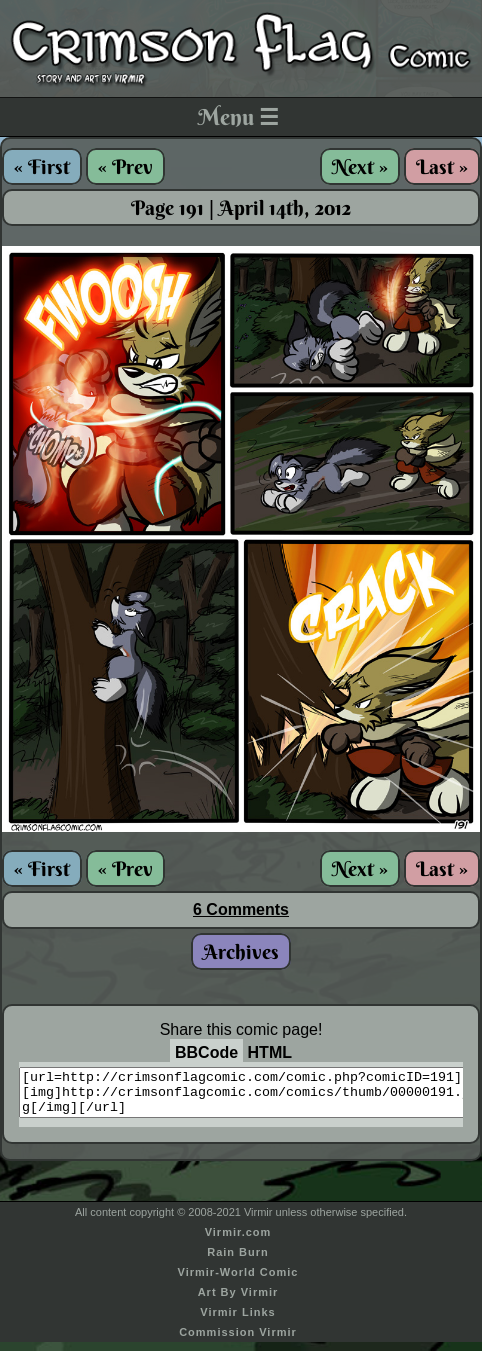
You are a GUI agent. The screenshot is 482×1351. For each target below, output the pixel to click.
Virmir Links (237, 1321)
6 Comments (241, 909)
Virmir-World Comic (238, 1281)
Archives (241, 951)
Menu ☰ (238, 117)
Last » (442, 166)
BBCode (206, 1052)
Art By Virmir (238, 1301)
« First (42, 166)
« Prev (125, 166)
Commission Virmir (238, 1341)
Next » (360, 166)
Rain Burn (238, 1261)
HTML (270, 1052)
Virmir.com (238, 1241)
